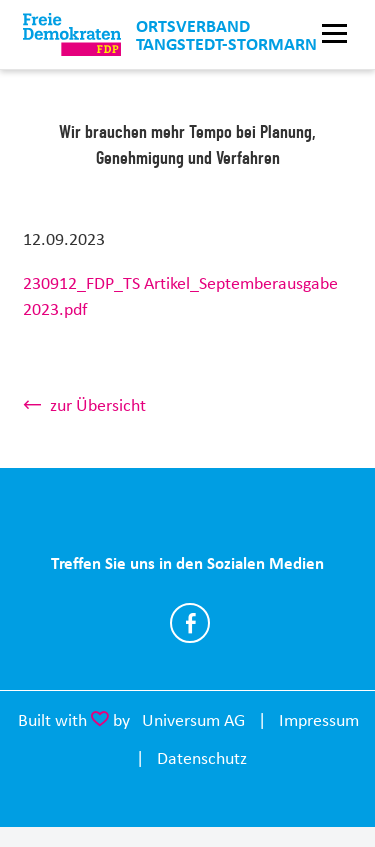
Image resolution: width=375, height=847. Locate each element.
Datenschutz (202, 758)
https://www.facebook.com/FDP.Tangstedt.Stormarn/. (190, 623)
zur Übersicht (98, 405)
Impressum (319, 720)
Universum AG (193, 720)
